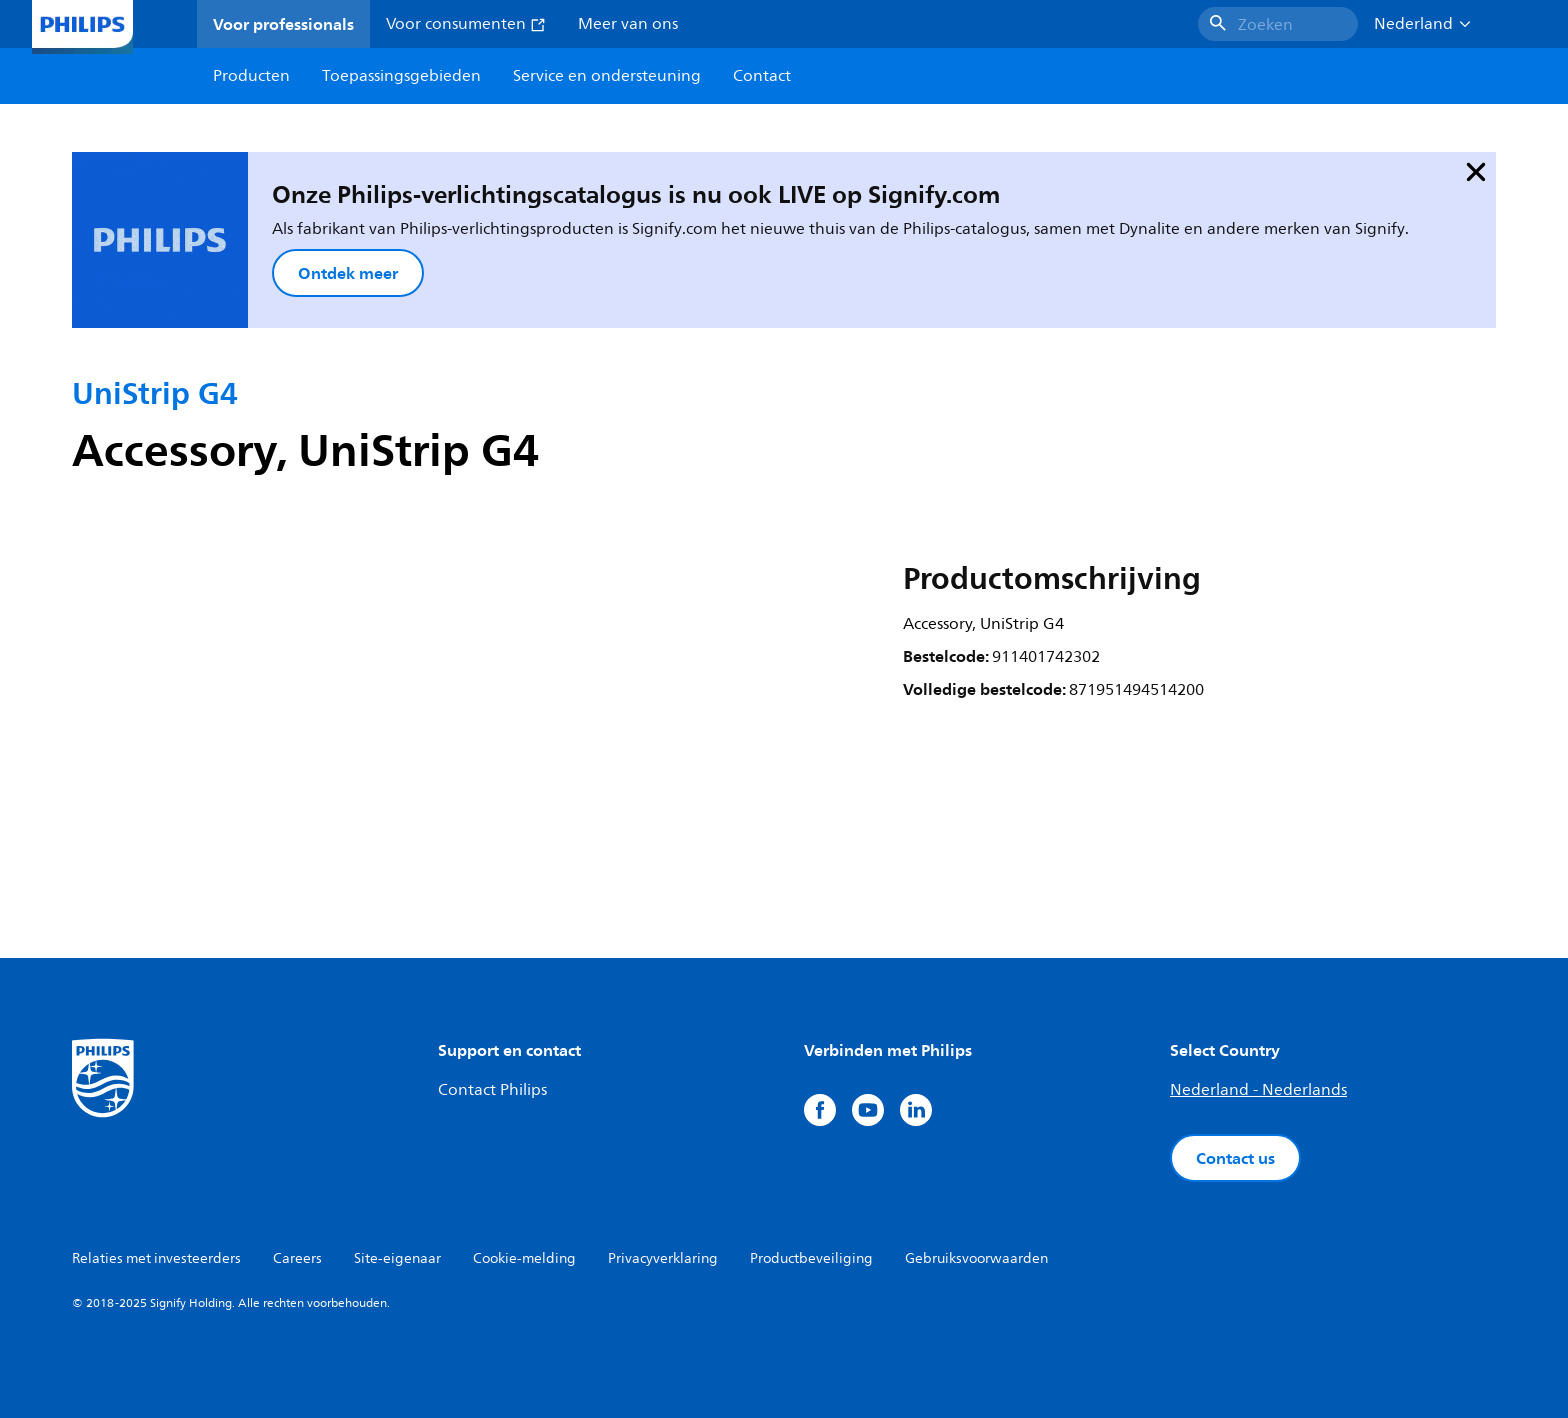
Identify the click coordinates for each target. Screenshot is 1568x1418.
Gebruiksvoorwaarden (976, 1258)
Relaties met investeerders (156, 1258)
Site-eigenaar (397, 1258)
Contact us (1235, 1158)
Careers (297, 1258)
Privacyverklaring (663, 1258)
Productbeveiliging (811, 1258)
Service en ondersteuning (607, 76)
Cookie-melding (524, 1258)
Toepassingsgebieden (401, 76)
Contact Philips (492, 1090)
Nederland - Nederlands (1258, 1090)
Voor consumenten (466, 24)
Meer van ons (628, 24)
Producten (251, 76)
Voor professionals (283, 24)
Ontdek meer (348, 273)
